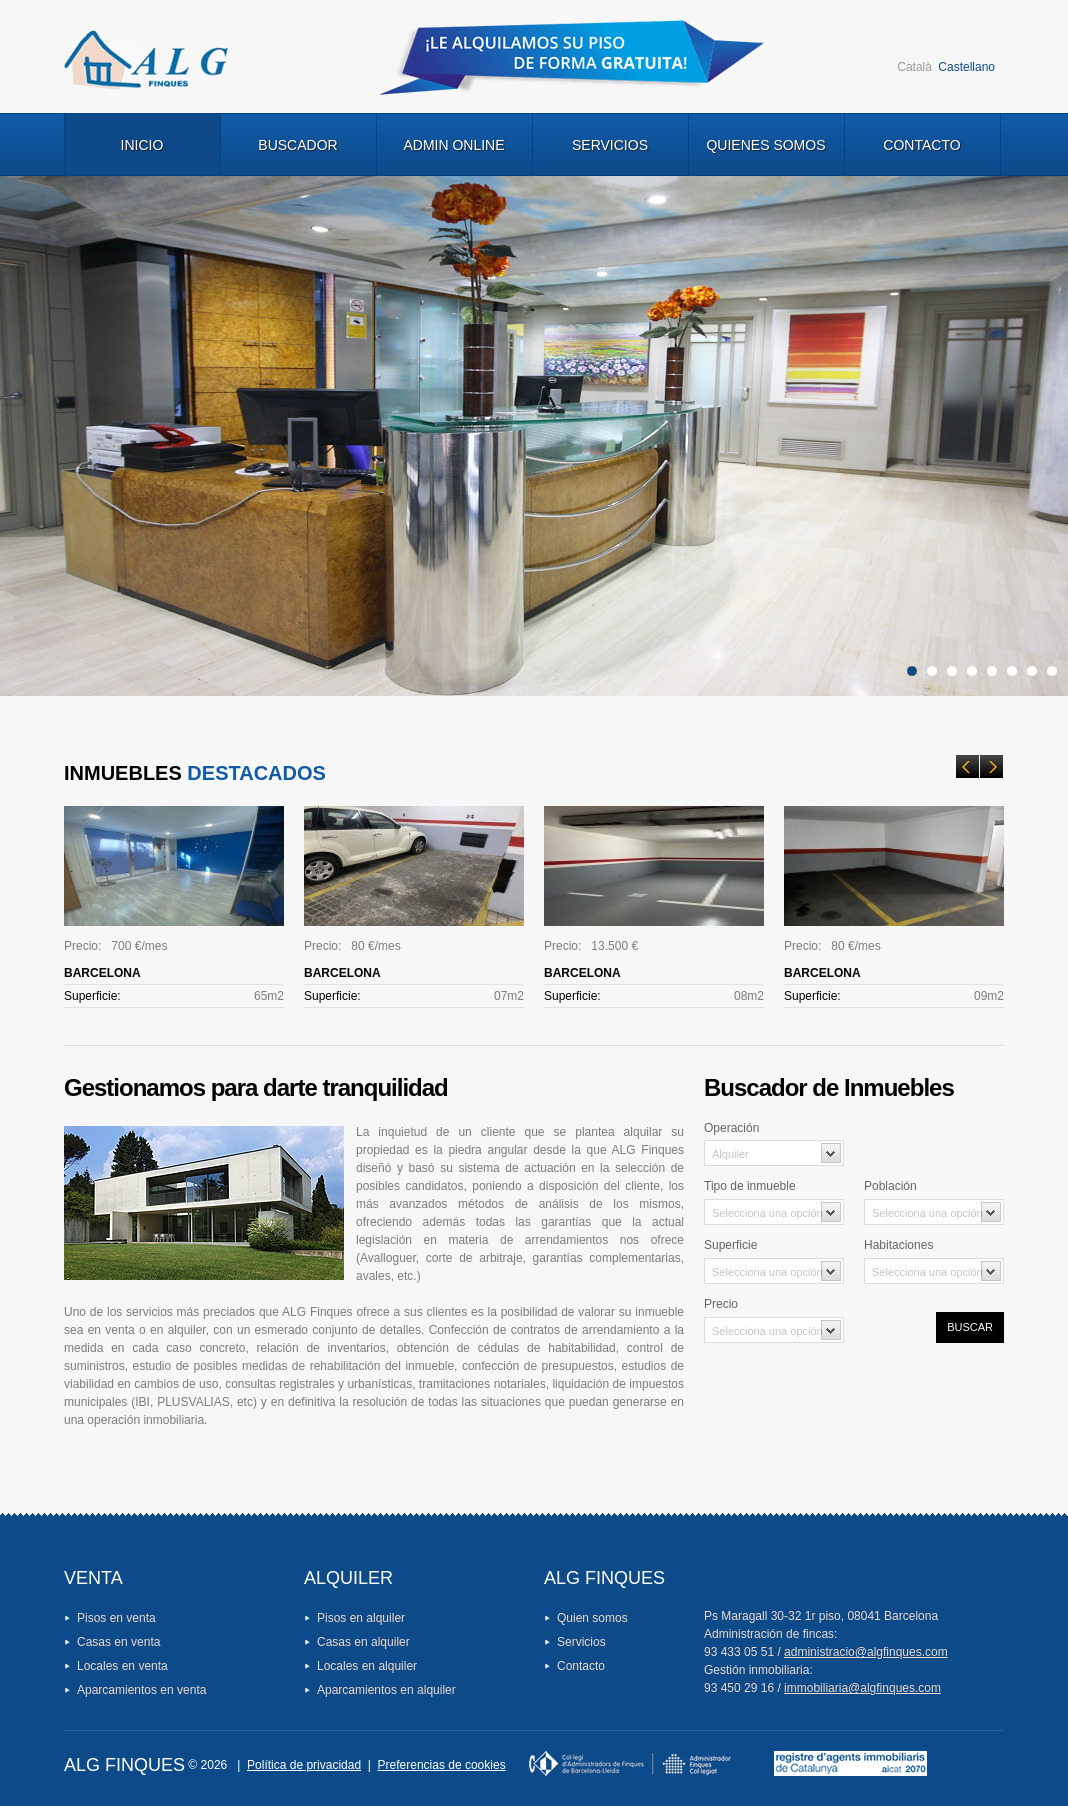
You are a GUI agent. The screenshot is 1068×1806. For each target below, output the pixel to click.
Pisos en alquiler (361, 1618)
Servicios (610, 145)
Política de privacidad (304, 1765)
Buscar (970, 1327)
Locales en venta (122, 1666)
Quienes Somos (765, 145)
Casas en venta (118, 1642)
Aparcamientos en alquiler (386, 1690)
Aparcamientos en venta (141, 1690)
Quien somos (592, 1618)
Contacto (921, 145)
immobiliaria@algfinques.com (862, 1688)
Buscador (297, 145)
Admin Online (453, 145)
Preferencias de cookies (442, 1765)
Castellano (966, 67)
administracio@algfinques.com (866, 1652)
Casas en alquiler (363, 1642)
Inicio (142, 145)
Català (914, 67)
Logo (146, 60)
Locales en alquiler (367, 1666)
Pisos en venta (116, 1618)
